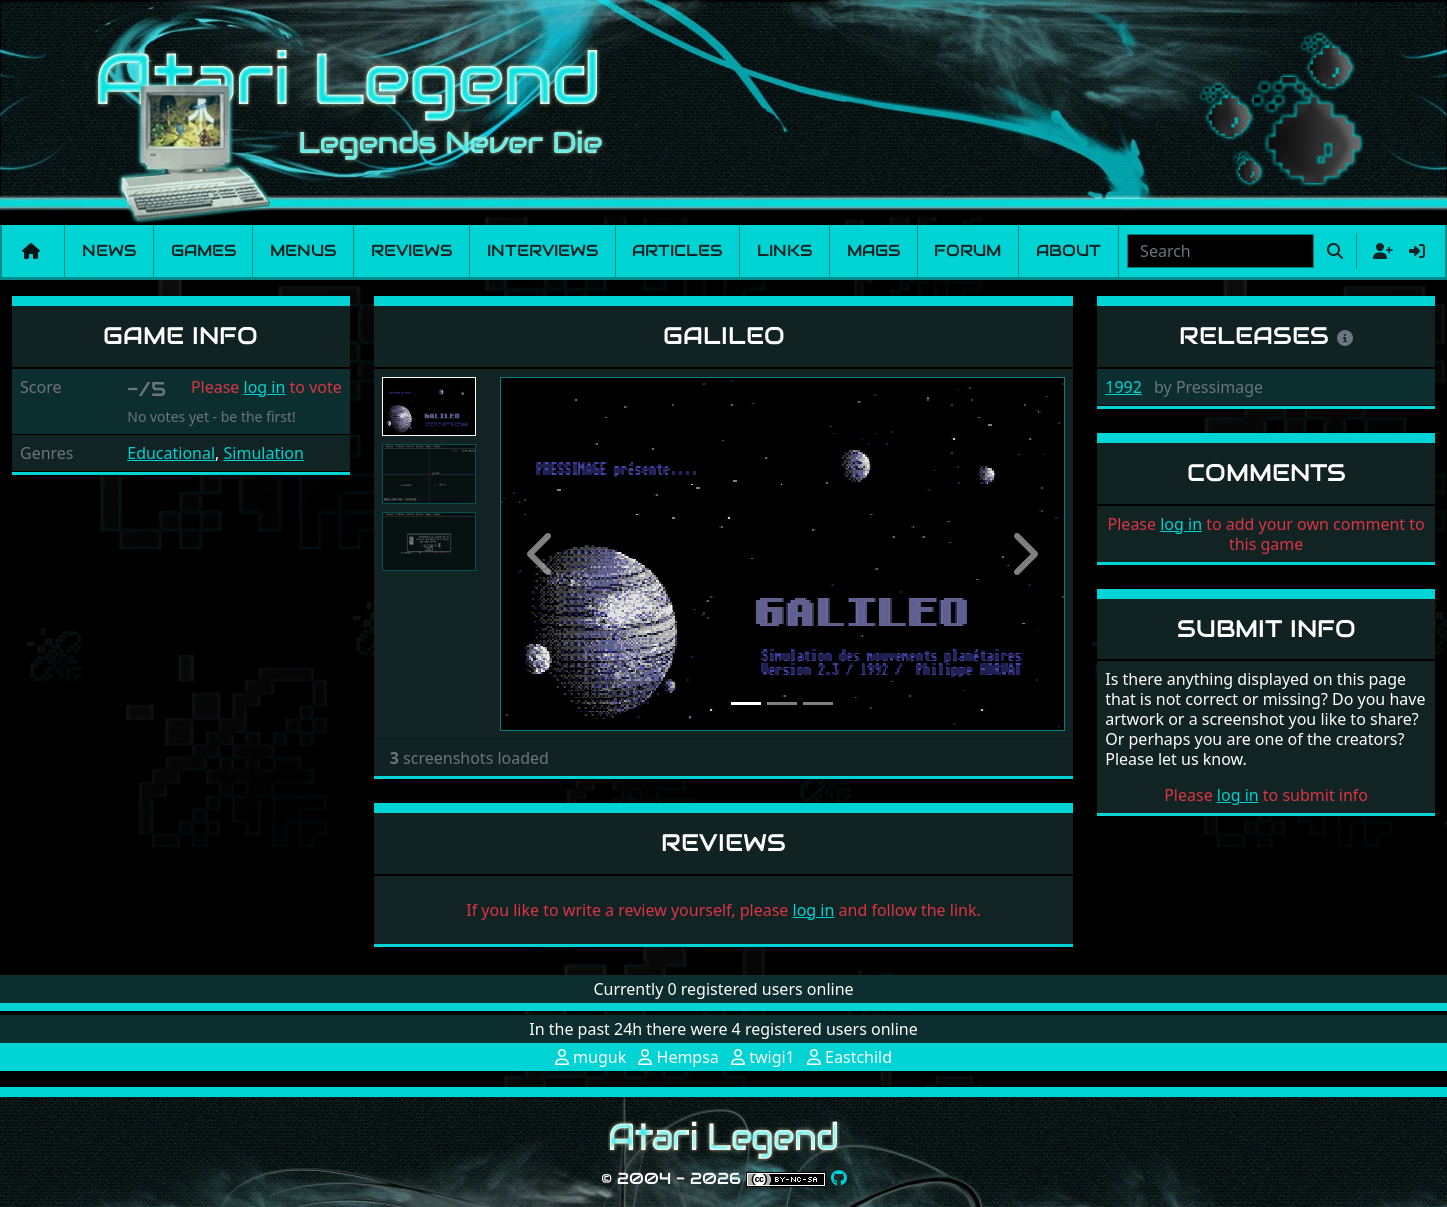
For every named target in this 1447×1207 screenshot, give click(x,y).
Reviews (411, 250)
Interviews (542, 250)
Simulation (264, 453)
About (1068, 250)
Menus (303, 250)
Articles (677, 250)
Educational (171, 453)
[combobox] (1220, 251)
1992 (1123, 387)
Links (784, 250)
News (109, 250)
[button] (542, 554)
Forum (967, 250)
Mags (873, 250)
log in (265, 387)
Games (203, 250)
